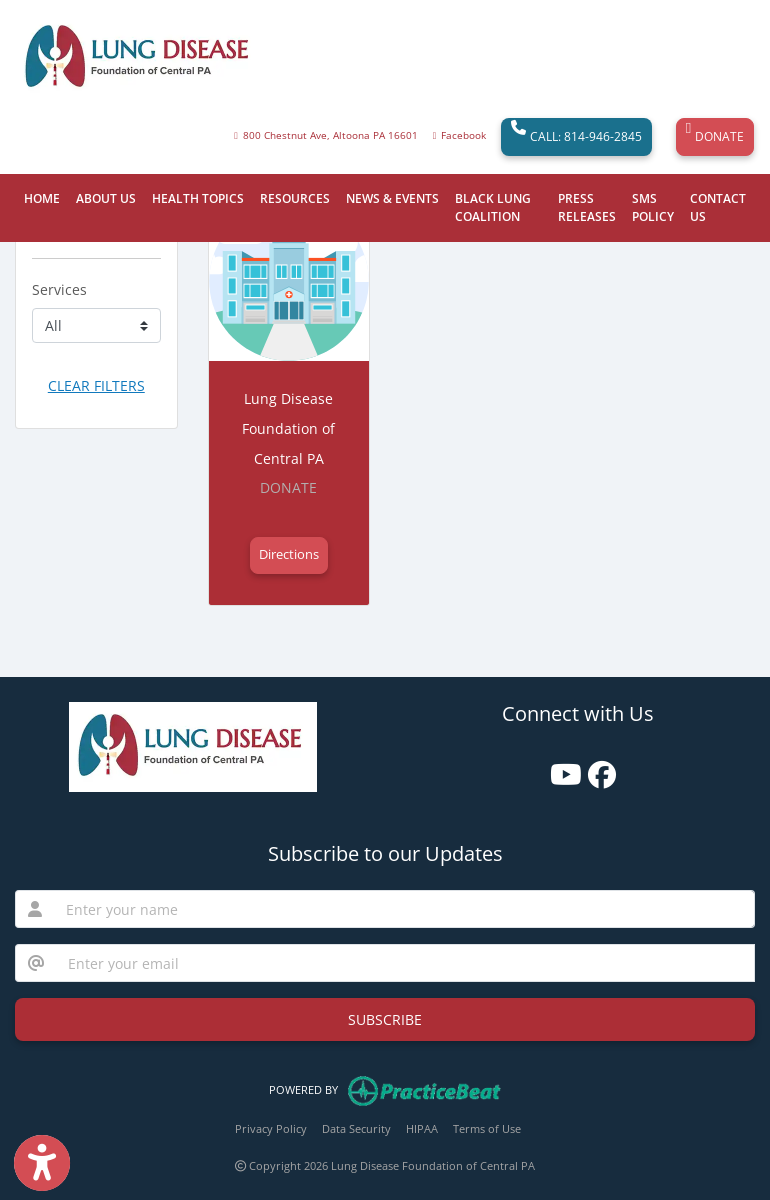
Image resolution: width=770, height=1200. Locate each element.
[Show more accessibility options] (42, 1163)
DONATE (715, 137)
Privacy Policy (271, 1128)
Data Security (356, 1128)
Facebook (463, 135)
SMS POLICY (653, 207)
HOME (42, 198)
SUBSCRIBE (385, 1019)
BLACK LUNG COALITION (493, 207)
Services (59, 289)
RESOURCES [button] (295, 198)
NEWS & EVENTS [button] (392, 198)
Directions (289, 554)
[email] (405, 963)
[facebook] (597, 767)
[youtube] (559, 767)
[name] (404, 909)
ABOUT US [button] (106, 198)
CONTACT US (718, 207)
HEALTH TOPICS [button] (198, 198)
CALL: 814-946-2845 (576, 137)
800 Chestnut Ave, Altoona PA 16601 (330, 135)
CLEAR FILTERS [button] (96, 385)
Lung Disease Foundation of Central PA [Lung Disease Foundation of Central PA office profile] (288, 428)
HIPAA (422, 1128)
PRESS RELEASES (587, 207)
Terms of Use (487, 1128)
